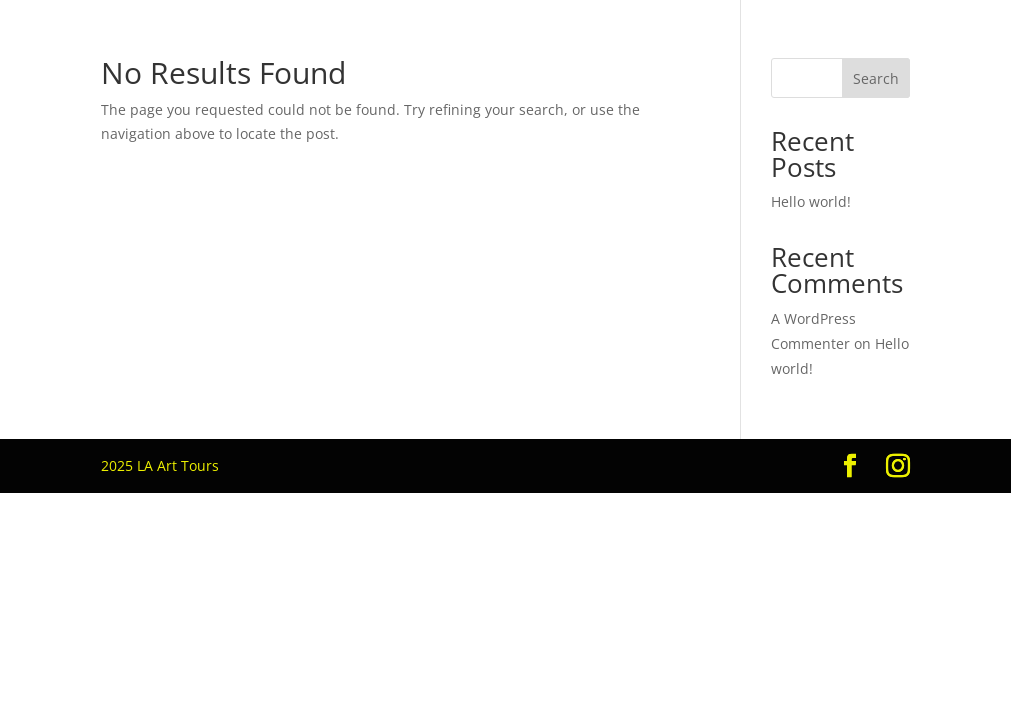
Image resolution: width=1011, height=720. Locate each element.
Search (876, 78)
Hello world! (811, 201)
